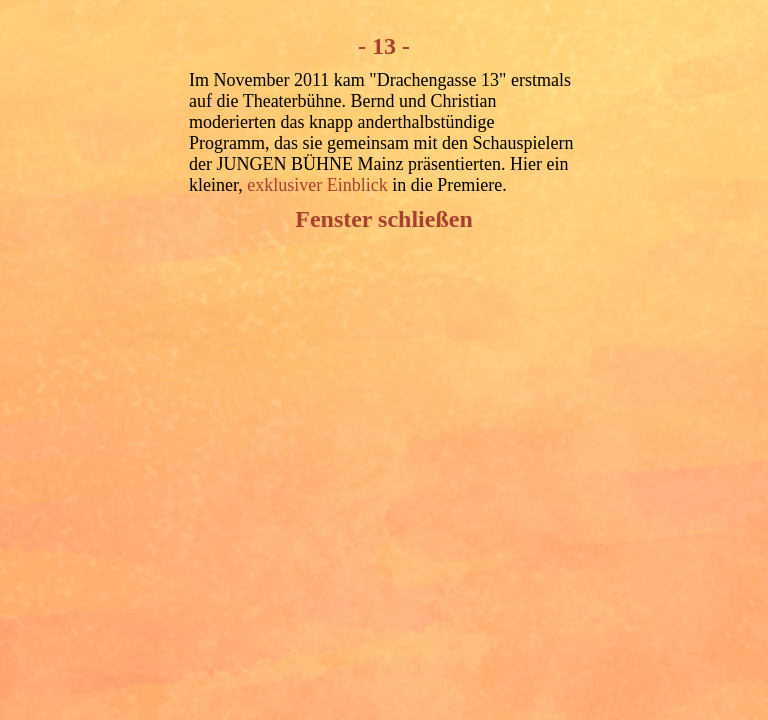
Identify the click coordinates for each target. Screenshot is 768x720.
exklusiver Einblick (317, 185)
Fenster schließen (384, 219)
